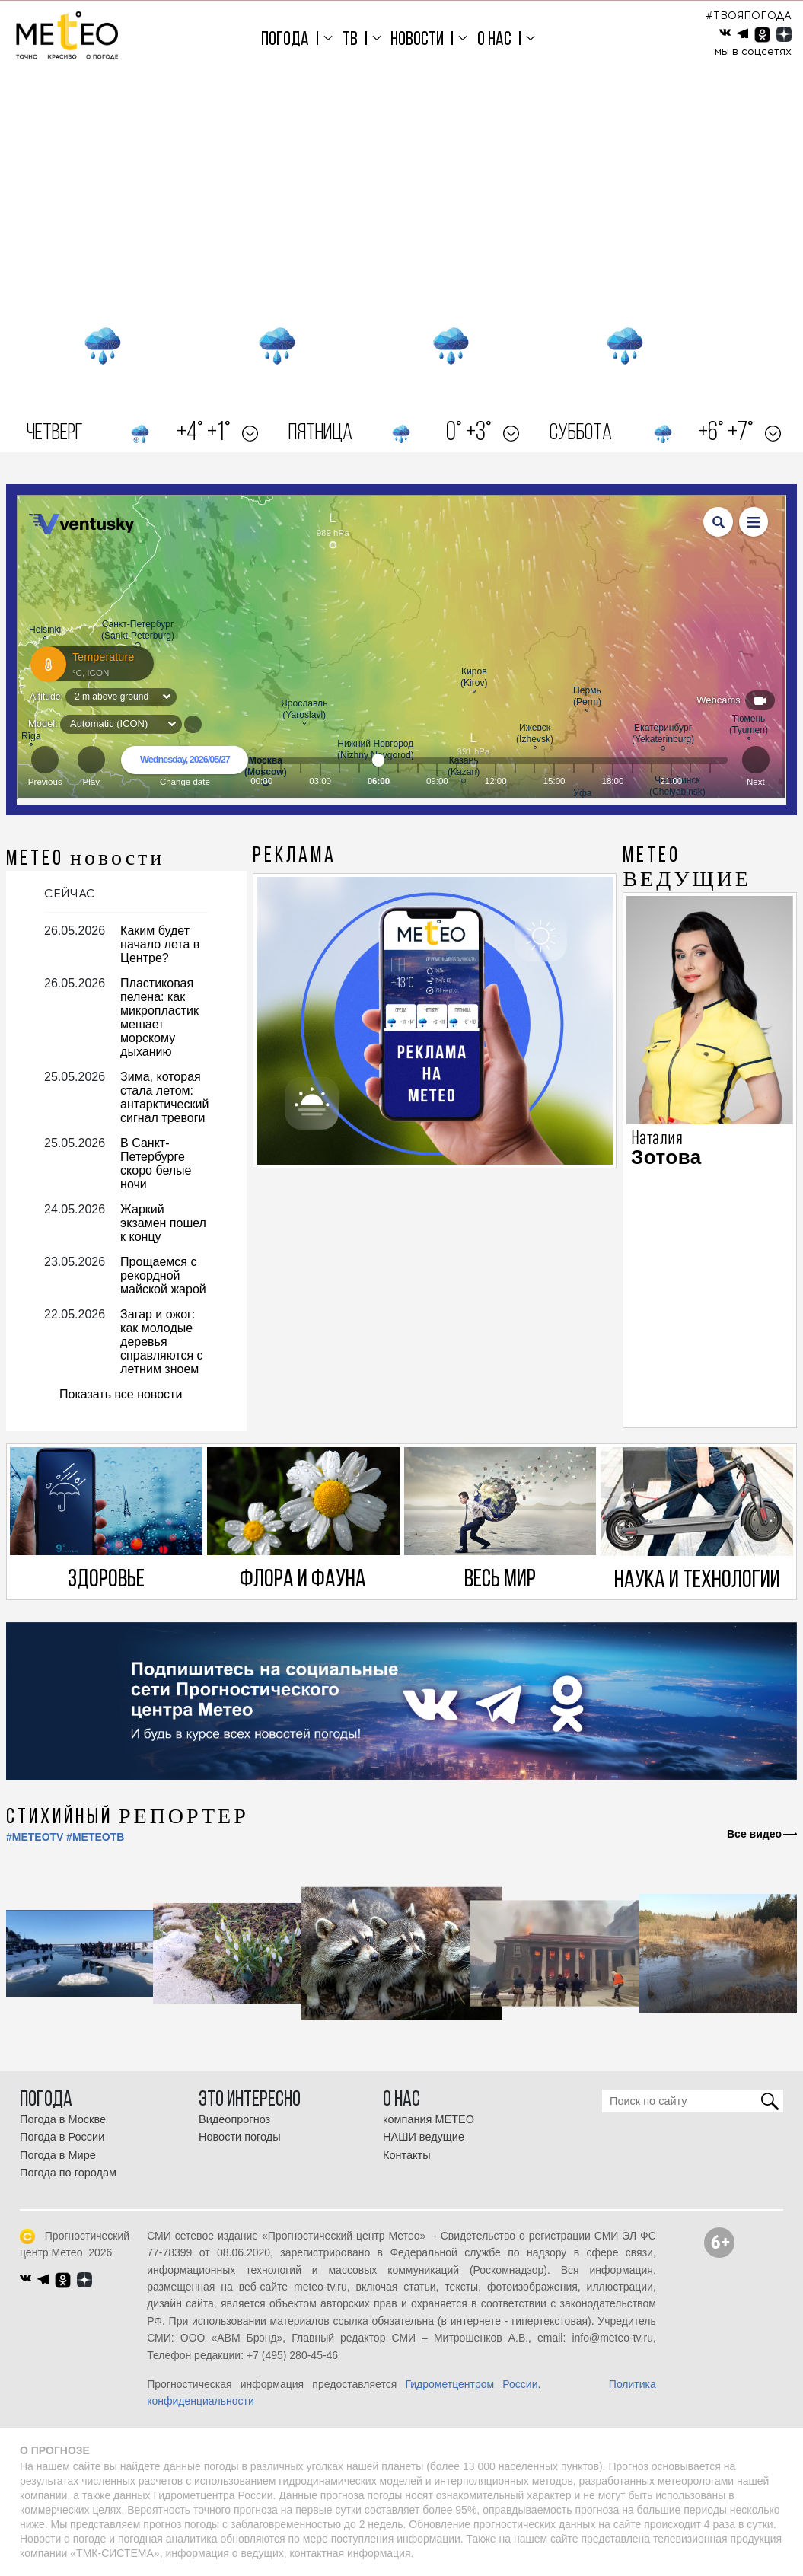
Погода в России (62, 2137)
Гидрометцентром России (471, 2384)
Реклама (294, 856)
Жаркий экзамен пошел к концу (163, 1223)
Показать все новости (120, 1394)
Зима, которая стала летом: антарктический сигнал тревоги (164, 1097)
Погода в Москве (63, 2119)
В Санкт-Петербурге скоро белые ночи (155, 1164)
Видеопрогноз (234, 2119)
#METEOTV (34, 1837)
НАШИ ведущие (423, 2137)
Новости (417, 39)
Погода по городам (68, 2172)
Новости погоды (240, 2137)
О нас (494, 39)
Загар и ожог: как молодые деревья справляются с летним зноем (161, 1342)
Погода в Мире (58, 2155)
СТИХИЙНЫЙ (127, 1817)
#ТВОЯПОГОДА (749, 15)
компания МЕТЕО (428, 2119)
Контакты (407, 2155)
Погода (285, 39)
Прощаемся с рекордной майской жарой (163, 1275)
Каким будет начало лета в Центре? (159, 944)
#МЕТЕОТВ (95, 1837)
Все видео (754, 1833)
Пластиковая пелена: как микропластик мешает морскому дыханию (159, 1017)
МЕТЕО (85, 859)
